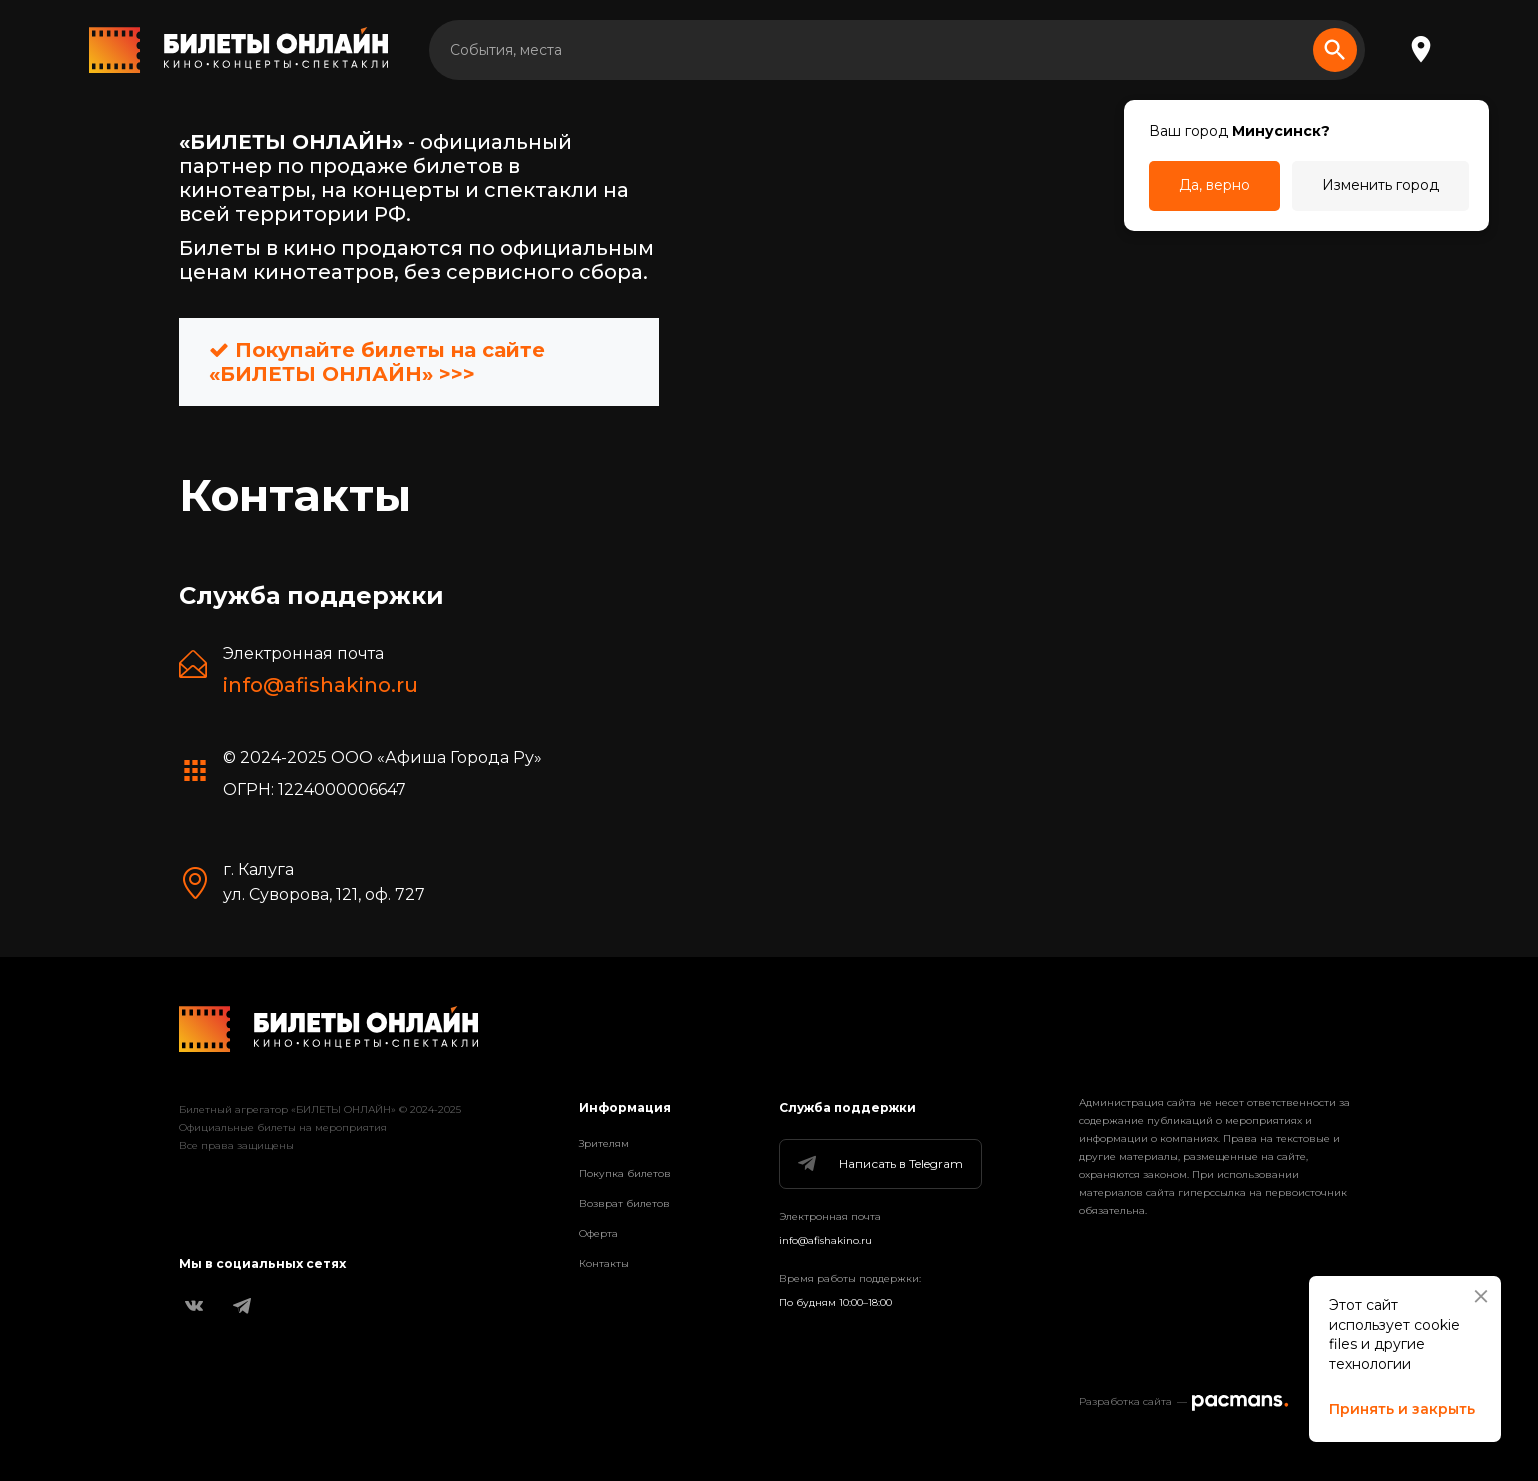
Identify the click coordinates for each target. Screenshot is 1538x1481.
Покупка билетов (625, 1173)
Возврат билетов (624, 1203)
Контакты (604, 1263)
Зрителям (604, 1143)
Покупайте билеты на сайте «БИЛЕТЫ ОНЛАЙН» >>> (377, 362)
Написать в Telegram (879, 1164)
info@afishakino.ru (320, 685)
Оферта (598, 1233)
